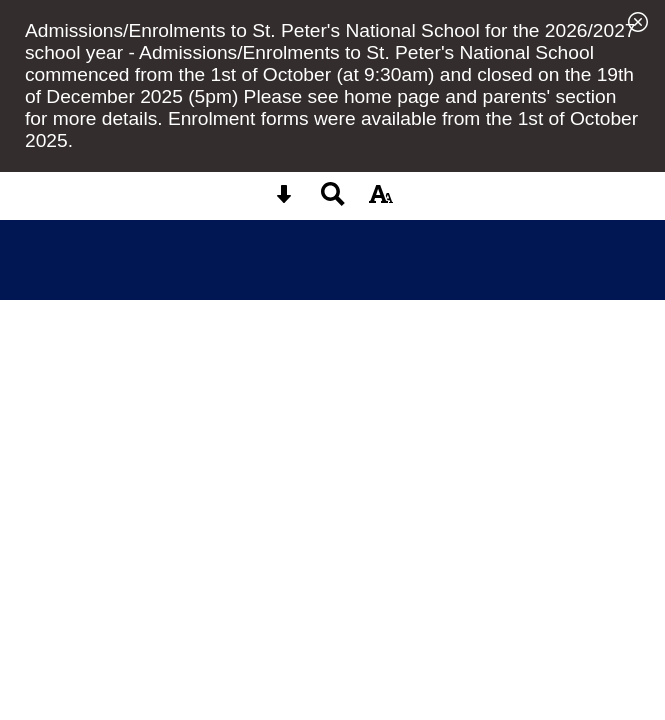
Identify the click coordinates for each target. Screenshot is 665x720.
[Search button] (333, 200)
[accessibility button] (381, 200)
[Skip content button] (284, 200)
